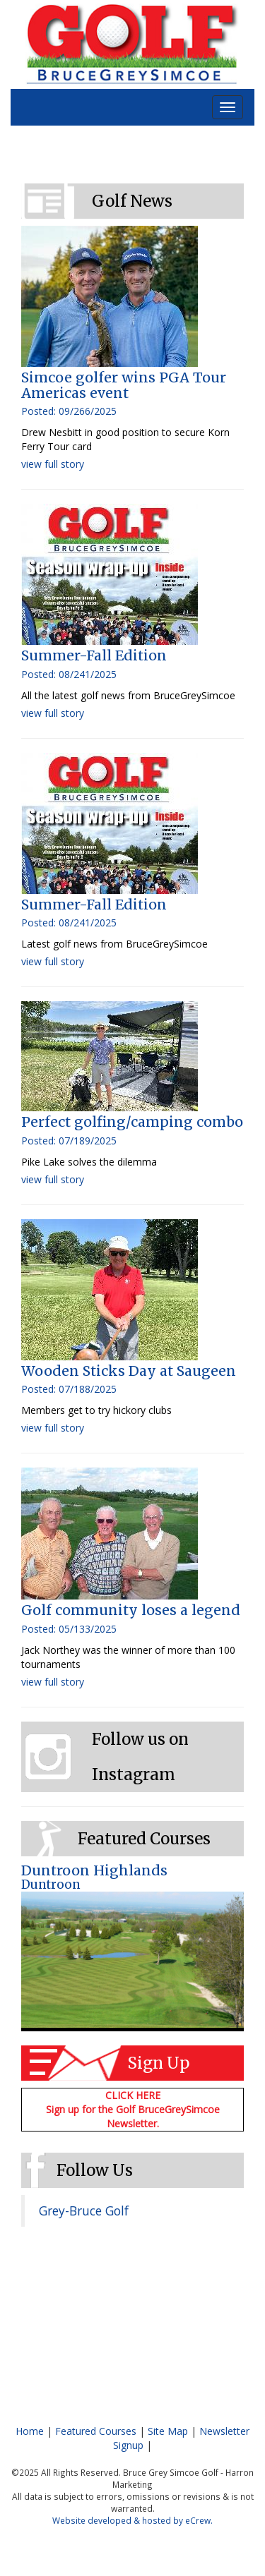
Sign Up (158, 2063)
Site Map (168, 2431)
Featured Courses (144, 1839)
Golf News (132, 201)
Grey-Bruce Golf (84, 2210)
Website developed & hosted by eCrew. (132, 2520)
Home (30, 2431)
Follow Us (95, 2170)
